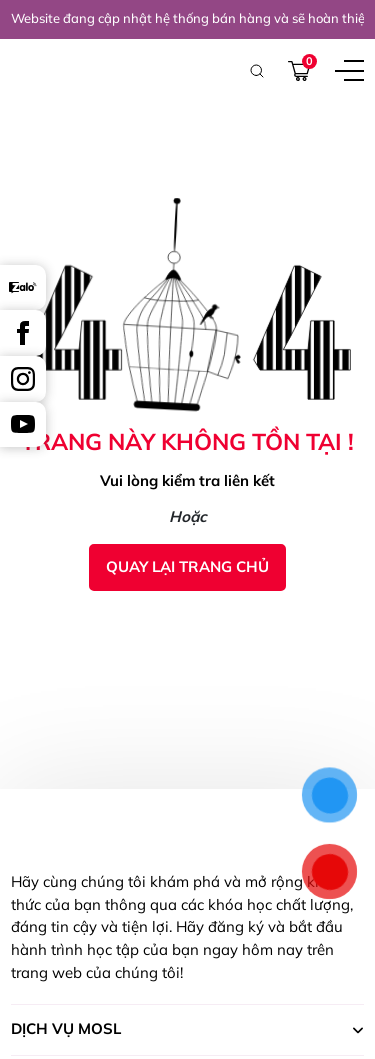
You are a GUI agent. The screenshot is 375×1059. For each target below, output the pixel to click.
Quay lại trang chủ (187, 566)
